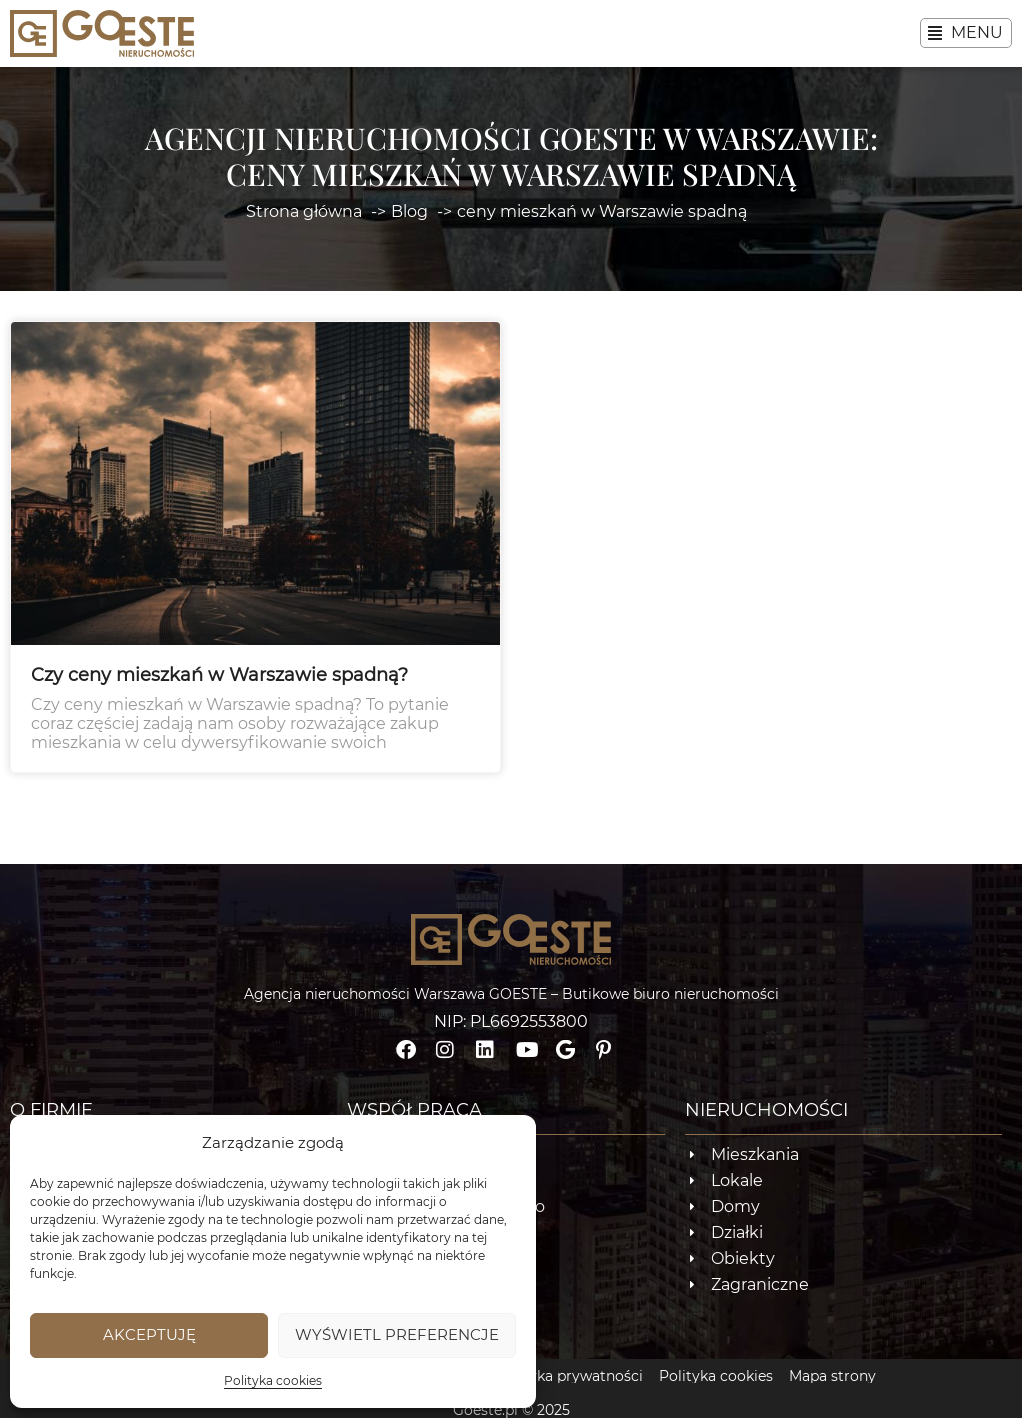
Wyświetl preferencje (397, 1334)
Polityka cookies (273, 1380)
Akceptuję (149, 1334)
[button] (966, 33)
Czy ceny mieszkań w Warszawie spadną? (219, 691)
